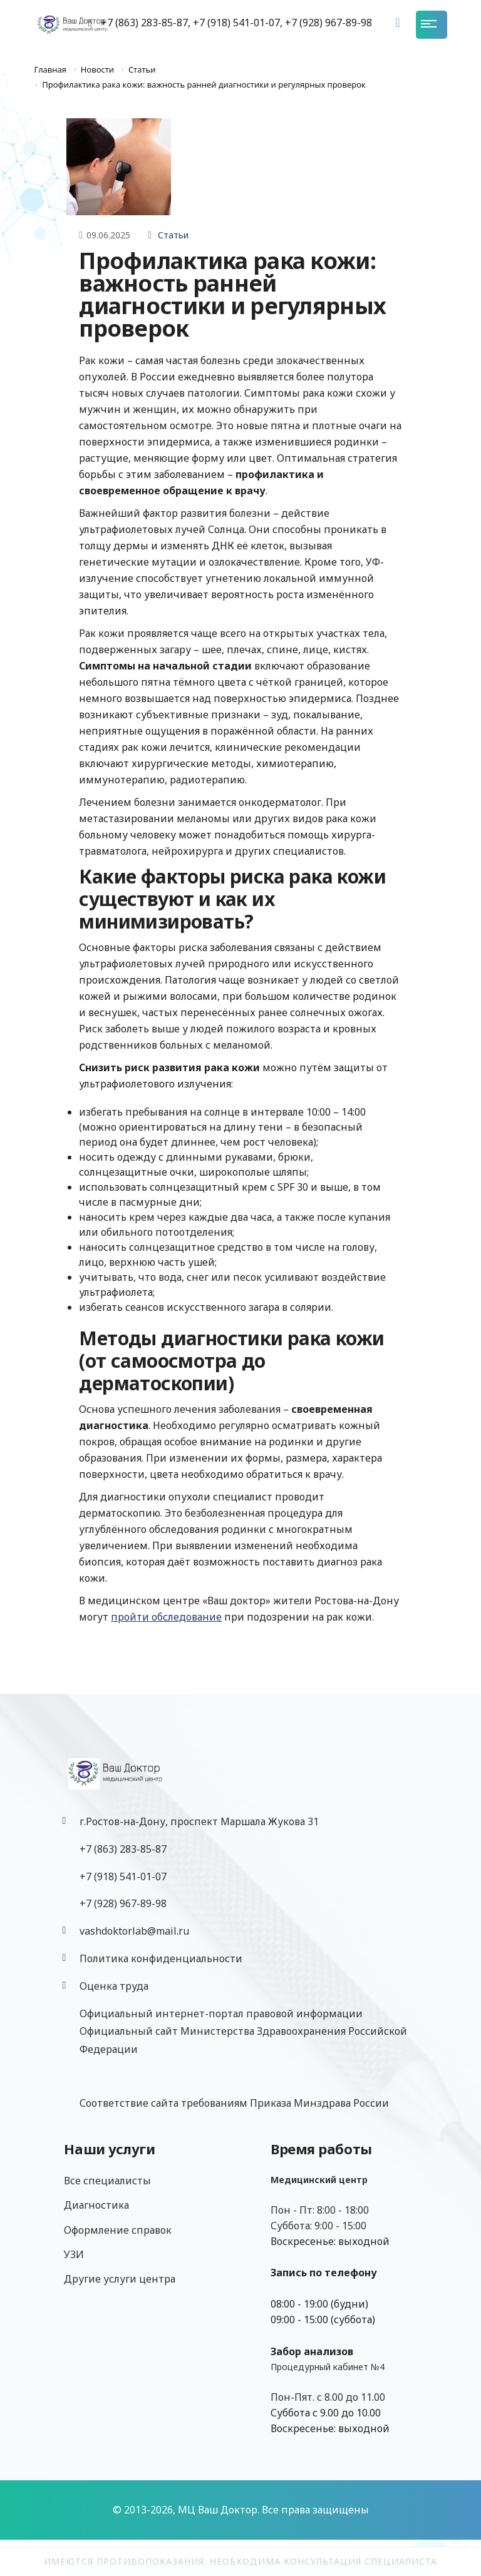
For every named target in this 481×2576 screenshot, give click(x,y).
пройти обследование (166, 1617)
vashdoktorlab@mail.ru (134, 1931)
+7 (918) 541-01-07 (123, 1876)
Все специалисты (107, 2180)
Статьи (173, 235)
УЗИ (74, 2254)
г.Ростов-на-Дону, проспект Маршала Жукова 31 (199, 1821)
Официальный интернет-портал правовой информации (221, 2013)
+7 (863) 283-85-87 (123, 1849)
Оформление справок (118, 2230)
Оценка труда (114, 1986)
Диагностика (96, 2205)
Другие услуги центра (119, 2279)
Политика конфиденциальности (161, 1958)
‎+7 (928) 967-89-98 (123, 1903)
